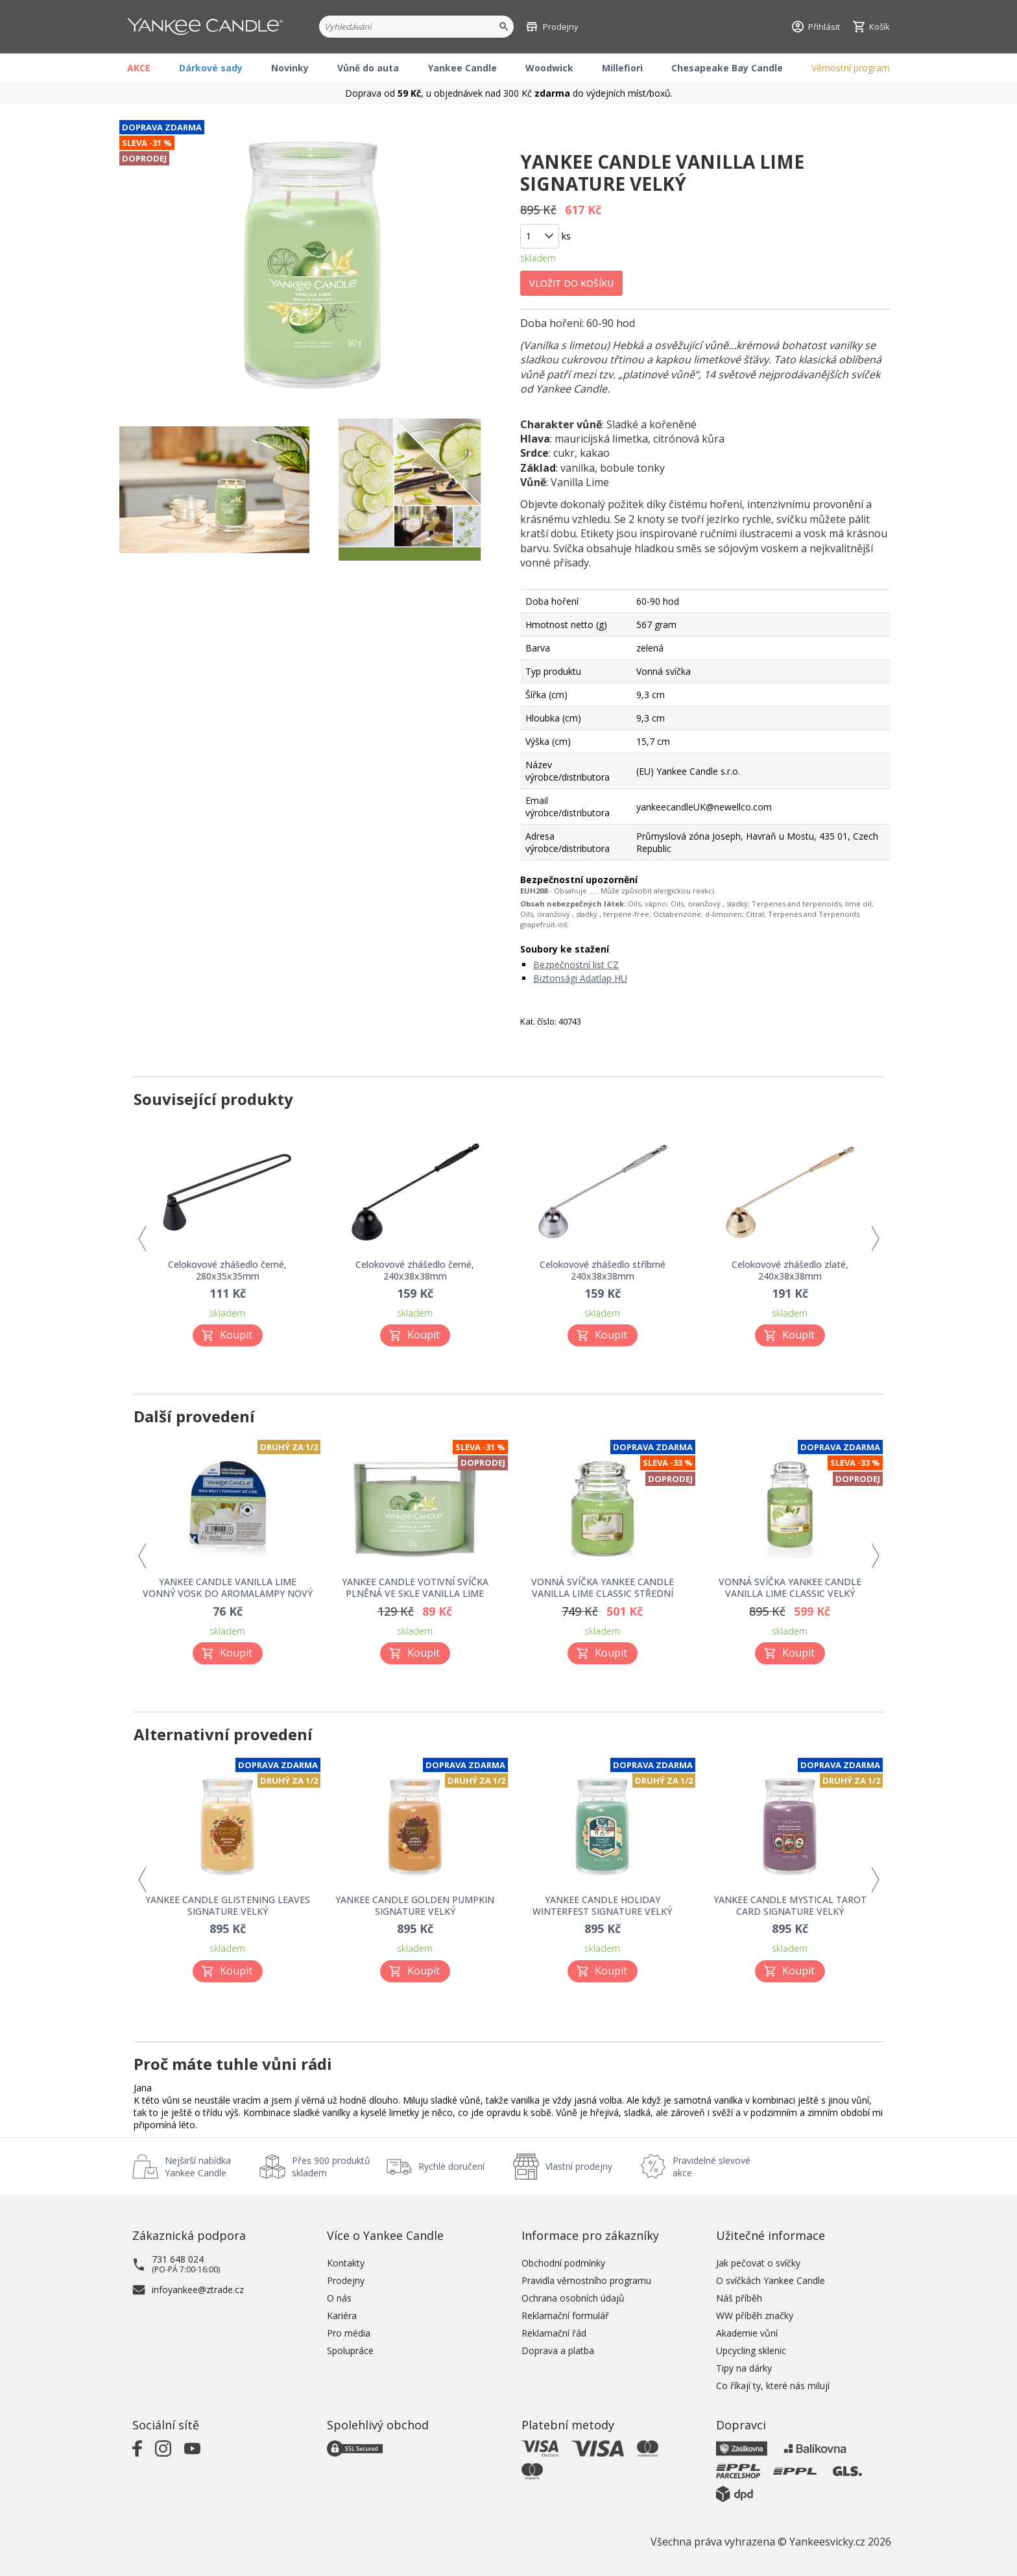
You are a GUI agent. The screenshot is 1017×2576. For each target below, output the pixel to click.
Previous (142, 1238)
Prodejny (346, 2280)
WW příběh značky (754, 2315)
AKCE (138, 68)
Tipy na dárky (744, 2368)
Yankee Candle (462, 68)
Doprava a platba (557, 2350)
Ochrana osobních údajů (573, 2298)
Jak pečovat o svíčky (758, 2263)
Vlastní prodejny (578, 2166)
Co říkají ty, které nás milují (773, 2385)
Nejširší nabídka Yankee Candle (198, 2166)
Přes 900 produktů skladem (331, 2166)
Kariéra (342, 2315)
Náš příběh (739, 2298)
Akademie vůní (747, 2333)
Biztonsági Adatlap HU (580, 978)
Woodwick (549, 68)
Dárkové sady (211, 68)
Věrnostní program (850, 68)
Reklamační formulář (565, 2315)
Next (875, 1238)
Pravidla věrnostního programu (586, 2280)
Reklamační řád (553, 2333)
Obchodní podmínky (563, 2263)
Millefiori (622, 68)
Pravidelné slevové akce (711, 2166)
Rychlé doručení (451, 2166)
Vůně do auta (368, 68)
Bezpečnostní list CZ (576, 964)
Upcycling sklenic (751, 2350)
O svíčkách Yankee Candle (770, 2280)
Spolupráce (350, 2350)
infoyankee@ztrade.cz (198, 2289)
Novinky (290, 68)
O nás (339, 2298)
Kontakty (346, 2263)
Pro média (348, 2333)
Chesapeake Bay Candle (727, 68)
